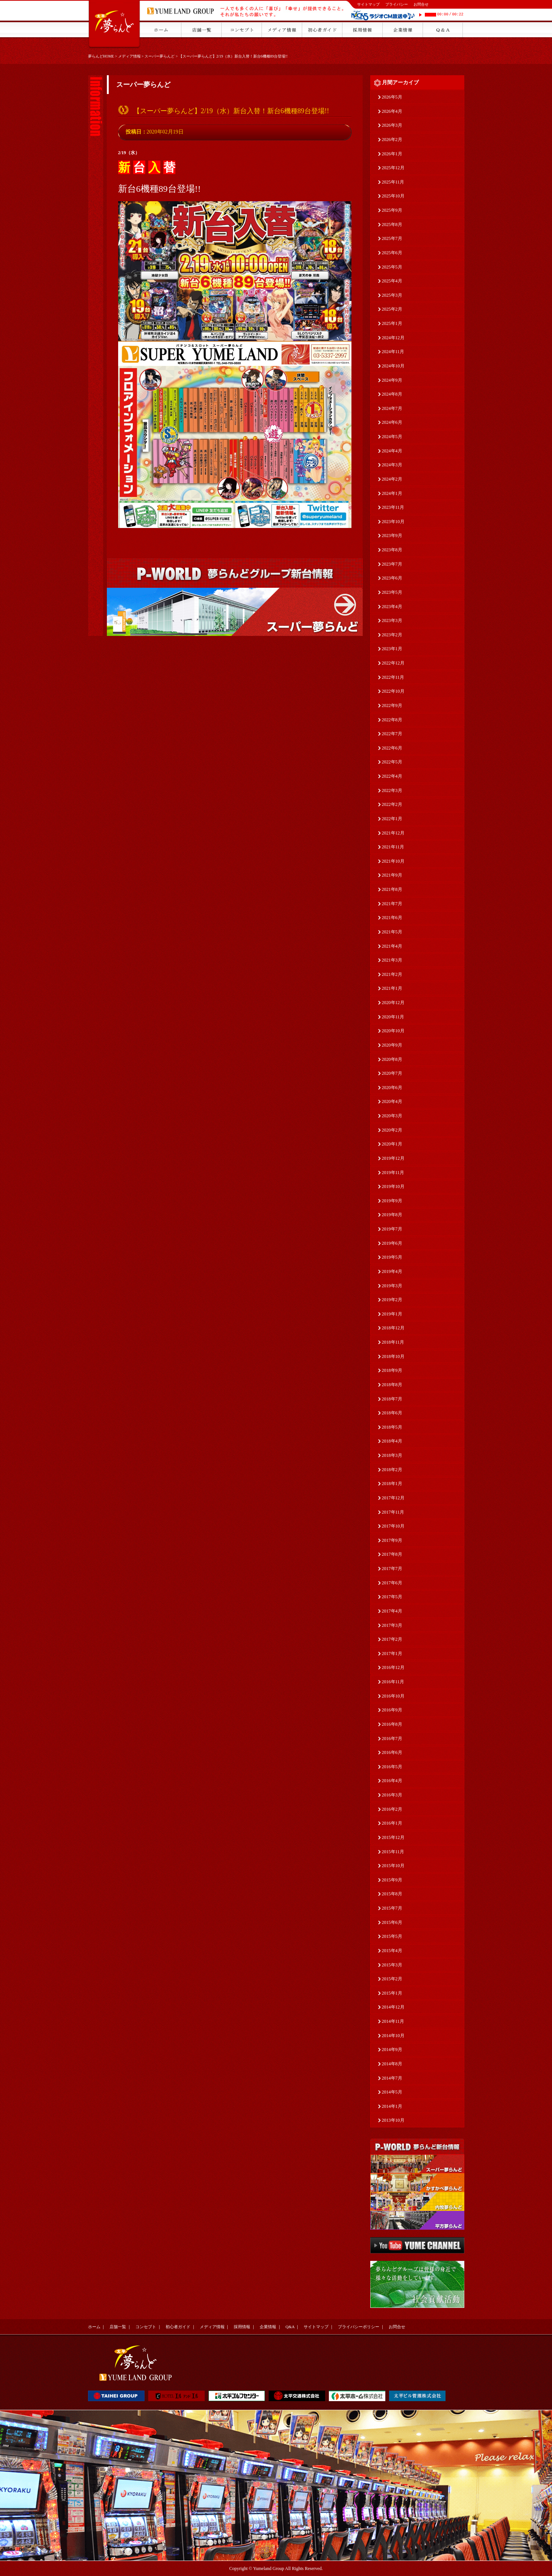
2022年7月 (392, 733)
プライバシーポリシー (358, 2326)
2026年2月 (392, 139)
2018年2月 (392, 1469)
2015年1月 (392, 1993)
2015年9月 (392, 1880)
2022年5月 (392, 762)
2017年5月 (392, 1596)
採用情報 (242, 2326)
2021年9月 (392, 875)
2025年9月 (392, 210)
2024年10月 (393, 366)
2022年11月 (393, 677)
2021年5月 (392, 932)
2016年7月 (392, 1738)
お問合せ (421, 4)
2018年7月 (392, 1399)
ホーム (94, 2326)
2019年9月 (392, 1200)
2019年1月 (392, 1314)
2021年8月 (392, 889)
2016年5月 (392, 1766)
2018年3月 (392, 1455)
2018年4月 (392, 1441)
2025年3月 (392, 295)
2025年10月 (393, 196)
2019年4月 (392, 1271)
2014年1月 (392, 2106)
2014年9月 (392, 2049)
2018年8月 (392, 1384)
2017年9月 (392, 1540)
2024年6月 (392, 422)
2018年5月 (392, 1427)
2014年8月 (392, 2063)
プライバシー (396, 4)
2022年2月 (392, 804)
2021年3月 (392, 960)
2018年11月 (393, 1342)
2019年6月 (392, 1243)
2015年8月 (392, 1893)
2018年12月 (393, 1327)
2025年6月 (392, 252)
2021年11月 (393, 847)
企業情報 (268, 2326)
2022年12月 (393, 663)
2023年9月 (392, 535)
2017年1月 (392, 1653)
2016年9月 (392, 1710)
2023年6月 (392, 578)
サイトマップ (368, 4)
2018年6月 (392, 1412)
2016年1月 (392, 1823)
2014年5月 (392, 2092)
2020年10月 (393, 1030)
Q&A (290, 2326)
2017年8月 (392, 1554)
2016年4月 (392, 1780)
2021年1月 (392, 988)
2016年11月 (393, 1681)
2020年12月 (393, 1002)
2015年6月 (392, 1922)
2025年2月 (392, 309)
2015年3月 (392, 1965)
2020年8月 (392, 1059)
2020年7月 (392, 1073)
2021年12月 (393, 833)
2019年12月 (393, 1158)
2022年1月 (392, 818)
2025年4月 (392, 281)
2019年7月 (392, 1229)
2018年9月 (392, 1370)
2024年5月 (392, 436)
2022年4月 (392, 776)
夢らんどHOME (101, 56)
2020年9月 (392, 1045)
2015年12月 (393, 1837)
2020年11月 (393, 1016)
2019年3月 (392, 1285)
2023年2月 (392, 634)
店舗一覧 (117, 2326)
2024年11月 (393, 351)
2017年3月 (392, 1625)
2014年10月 (393, 2035)
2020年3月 (392, 1115)
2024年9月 (392, 380)
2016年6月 (392, 1752)
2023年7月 (392, 564)
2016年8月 (392, 1724)
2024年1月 (392, 493)
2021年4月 (392, 946)
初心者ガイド (178, 2326)
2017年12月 (393, 1497)
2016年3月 (392, 1795)
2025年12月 (393, 167)
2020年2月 (392, 1130)
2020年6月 (392, 1087)
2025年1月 (392, 323)
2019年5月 (392, 1257)
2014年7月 (392, 2078)
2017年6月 (392, 1582)
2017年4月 (392, 1611)
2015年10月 (393, 1865)
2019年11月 (393, 1172)
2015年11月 (393, 1851)
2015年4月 (392, 1950)
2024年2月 (392, 479)
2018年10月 (393, 1356)
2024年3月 (392, 464)
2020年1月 (392, 1144)
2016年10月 (393, 1696)
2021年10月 (393, 861)
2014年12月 (393, 2007)
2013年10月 (393, 2120)
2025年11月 (393, 182)
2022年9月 (392, 705)
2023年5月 (392, 592)
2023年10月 (393, 521)
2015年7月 (392, 1908)
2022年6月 (392, 748)
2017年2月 (392, 1639)
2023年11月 (393, 507)
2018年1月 (392, 1483)
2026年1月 (392, 153)
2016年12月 (393, 1667)
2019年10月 (393, 1186)
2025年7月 (392, 238)
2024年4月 (392, 451)
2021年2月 (392, 974)
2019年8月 (392, 1214)
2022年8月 (392, 719)
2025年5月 (392, 267)
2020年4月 (392, 1101)
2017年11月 (393, 1512)
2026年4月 (392, 111)
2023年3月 (392, 620)
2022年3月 (392, 790)
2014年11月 (393, 2021)
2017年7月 (392, 1568)
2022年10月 (393, 691)
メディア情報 (129, 56)
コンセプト (145, 2326)
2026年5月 (392, 97)
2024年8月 (392, 394)
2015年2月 (392, 1978)
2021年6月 (392, 917)
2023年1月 (392, 648)
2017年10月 (393, 1526)
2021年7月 (392, 903)
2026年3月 (392, 125)
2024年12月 (393, 337)
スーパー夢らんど (159, 56)
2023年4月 (392, 606)
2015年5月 (392, 1936)
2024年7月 (392, 408)
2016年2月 (392, 1809)
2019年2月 (392, 1299)
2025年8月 (392, 224)
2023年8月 (392, 549)
